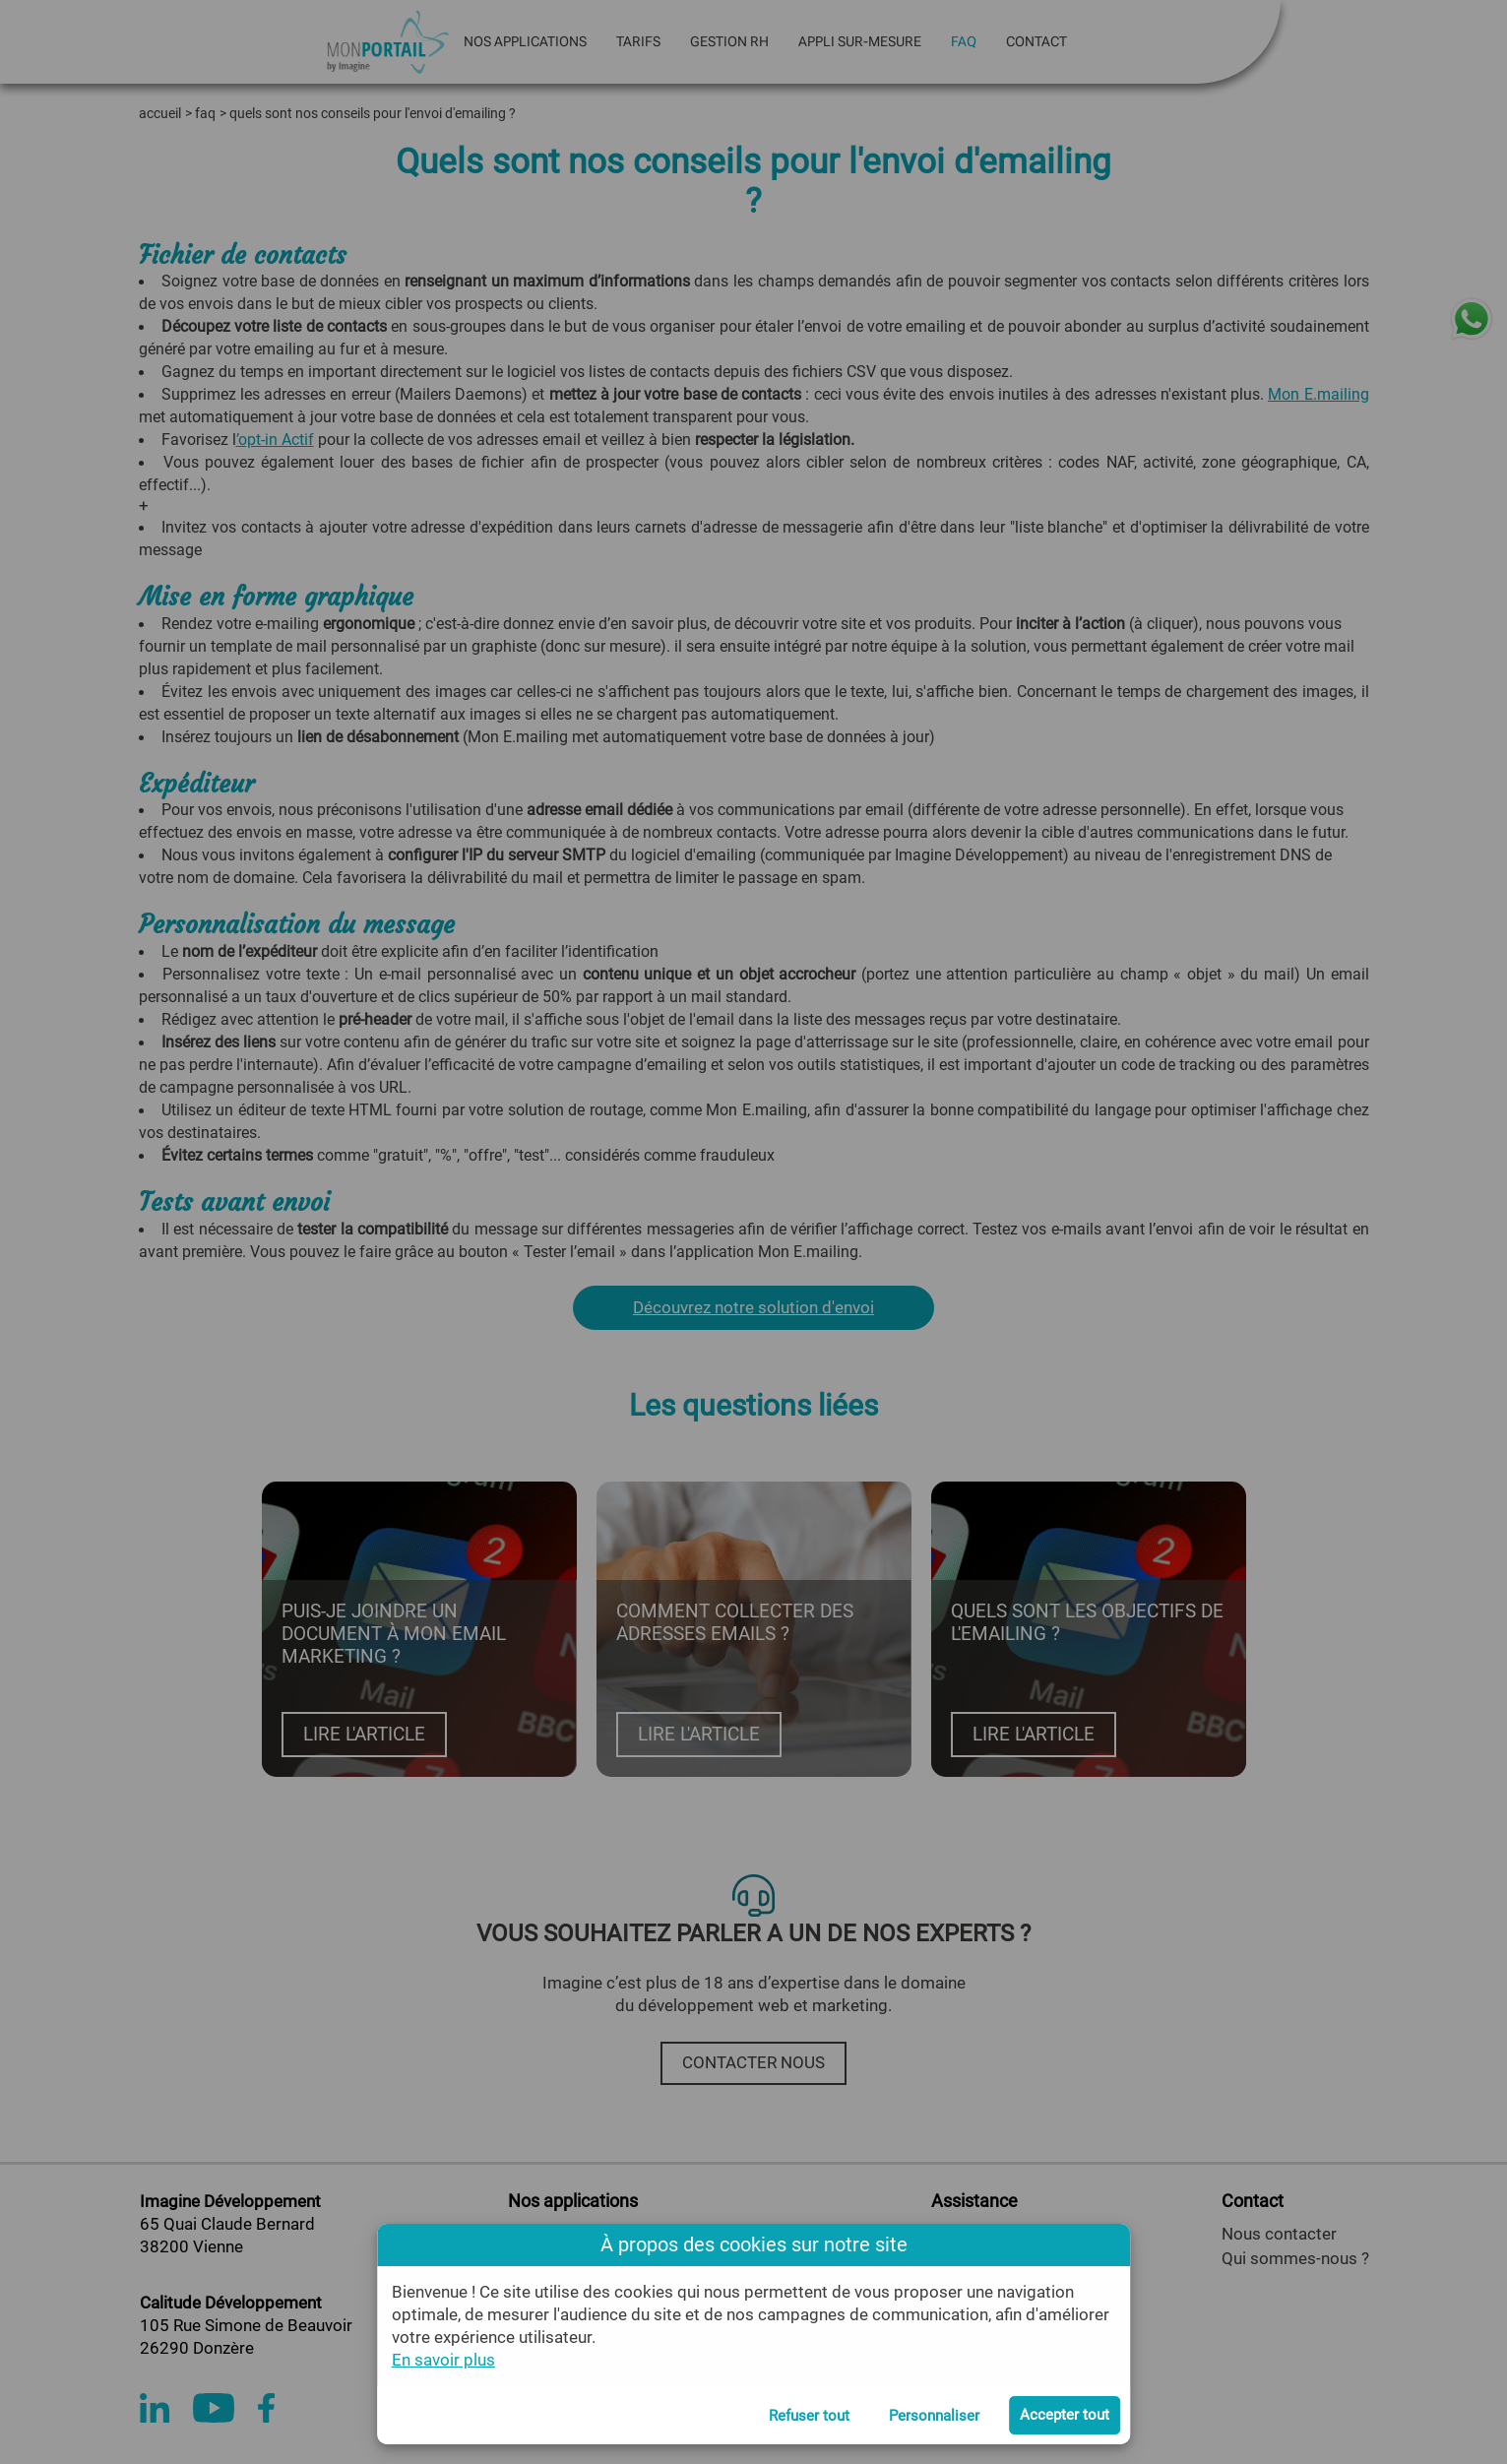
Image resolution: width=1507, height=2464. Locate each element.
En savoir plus (443, 2359)
